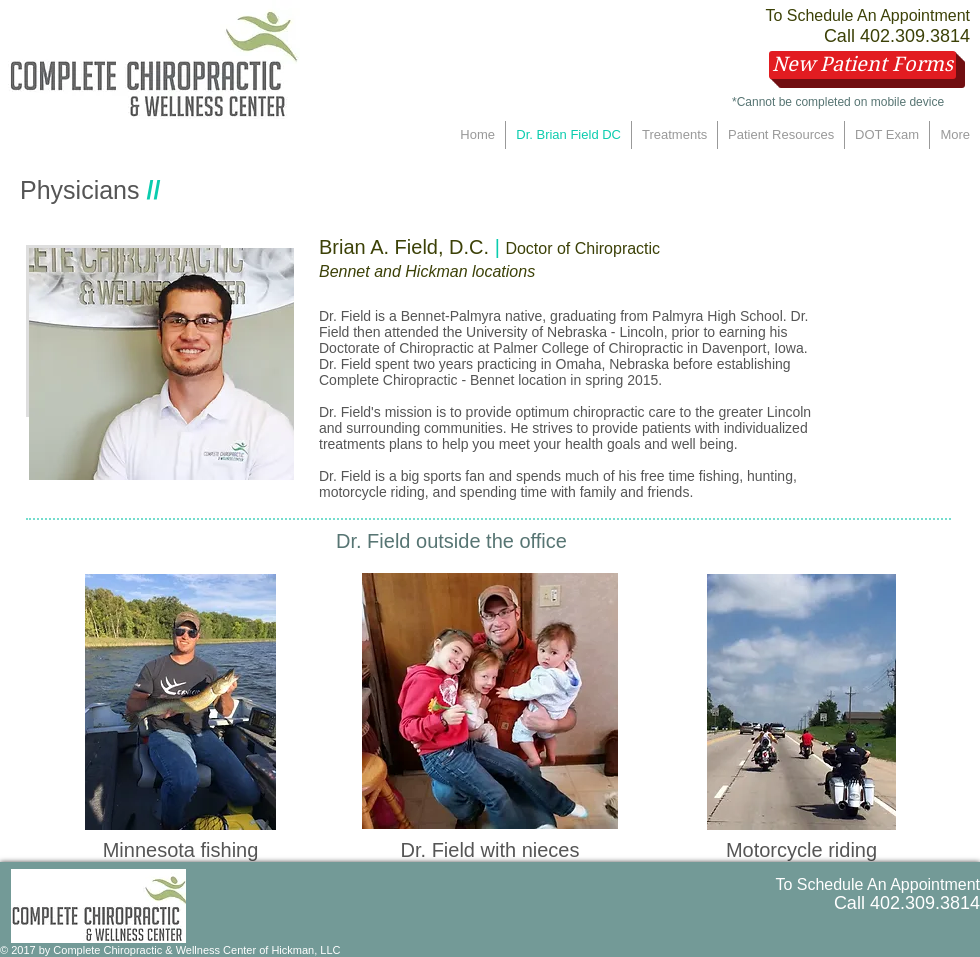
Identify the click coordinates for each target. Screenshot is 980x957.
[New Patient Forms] (862, 65)
